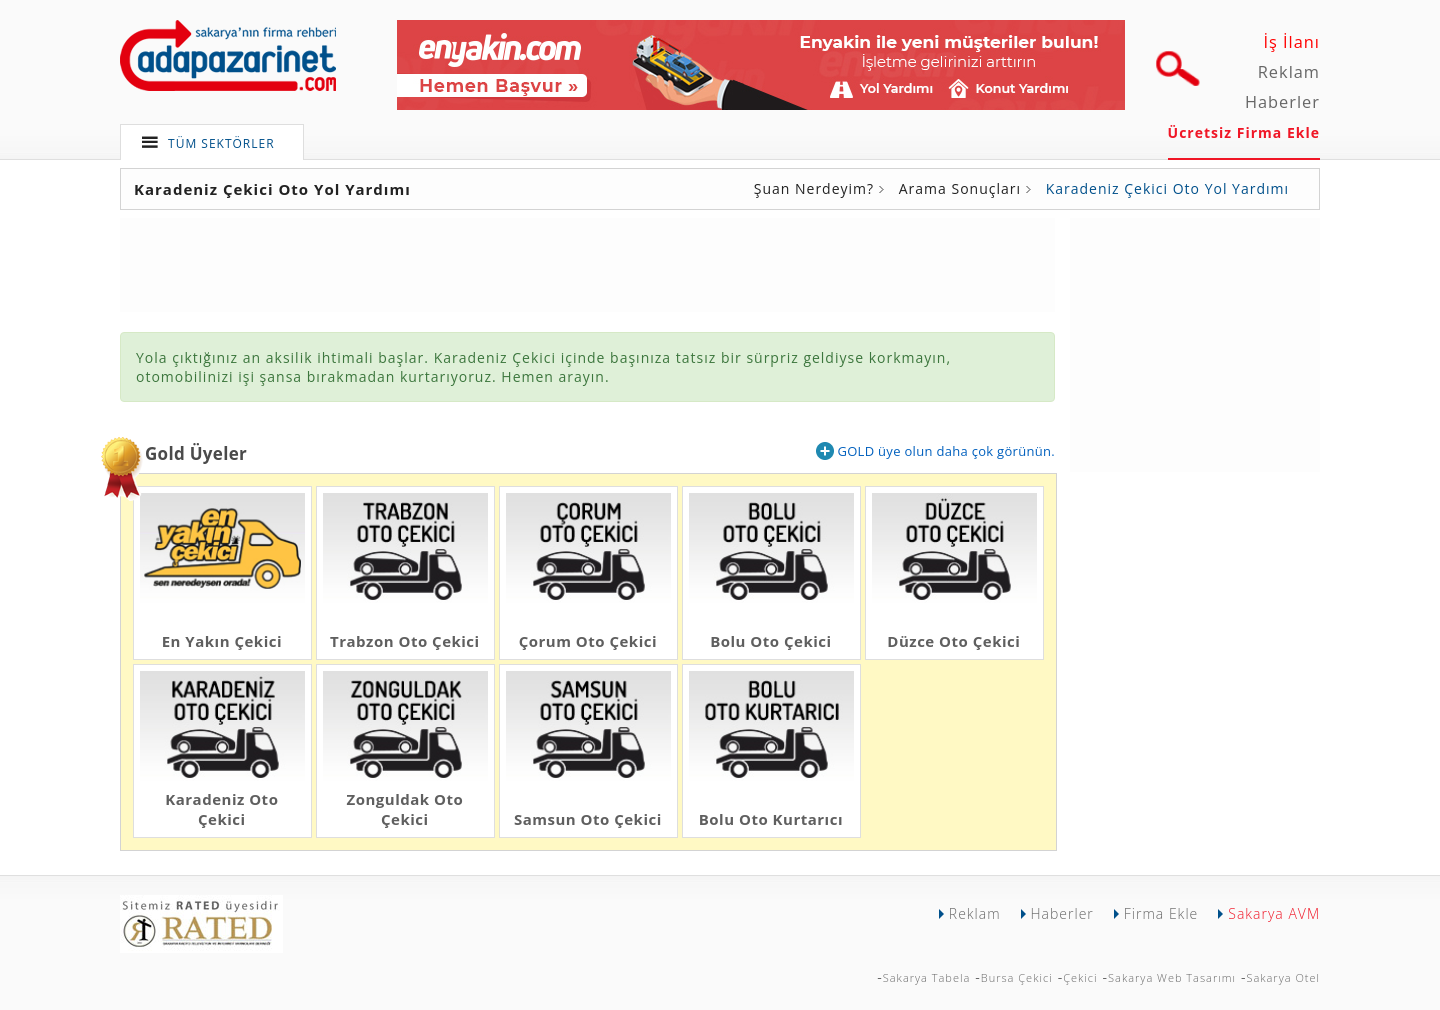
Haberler (1282, 102)
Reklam (1289, 72)
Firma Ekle (1161, 913)
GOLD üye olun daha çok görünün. (935, 451)
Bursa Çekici (1017, 977)
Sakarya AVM (1274, 913)
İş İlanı (1291, 42)
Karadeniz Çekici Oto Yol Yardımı (1167, 188)
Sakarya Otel (1283, 977)
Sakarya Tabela (927, 977)
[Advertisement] (1195, 343)
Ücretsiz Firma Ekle (1244, 132)
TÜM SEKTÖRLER (221, 143)
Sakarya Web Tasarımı (1172, 977)
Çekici (1080, 977)
